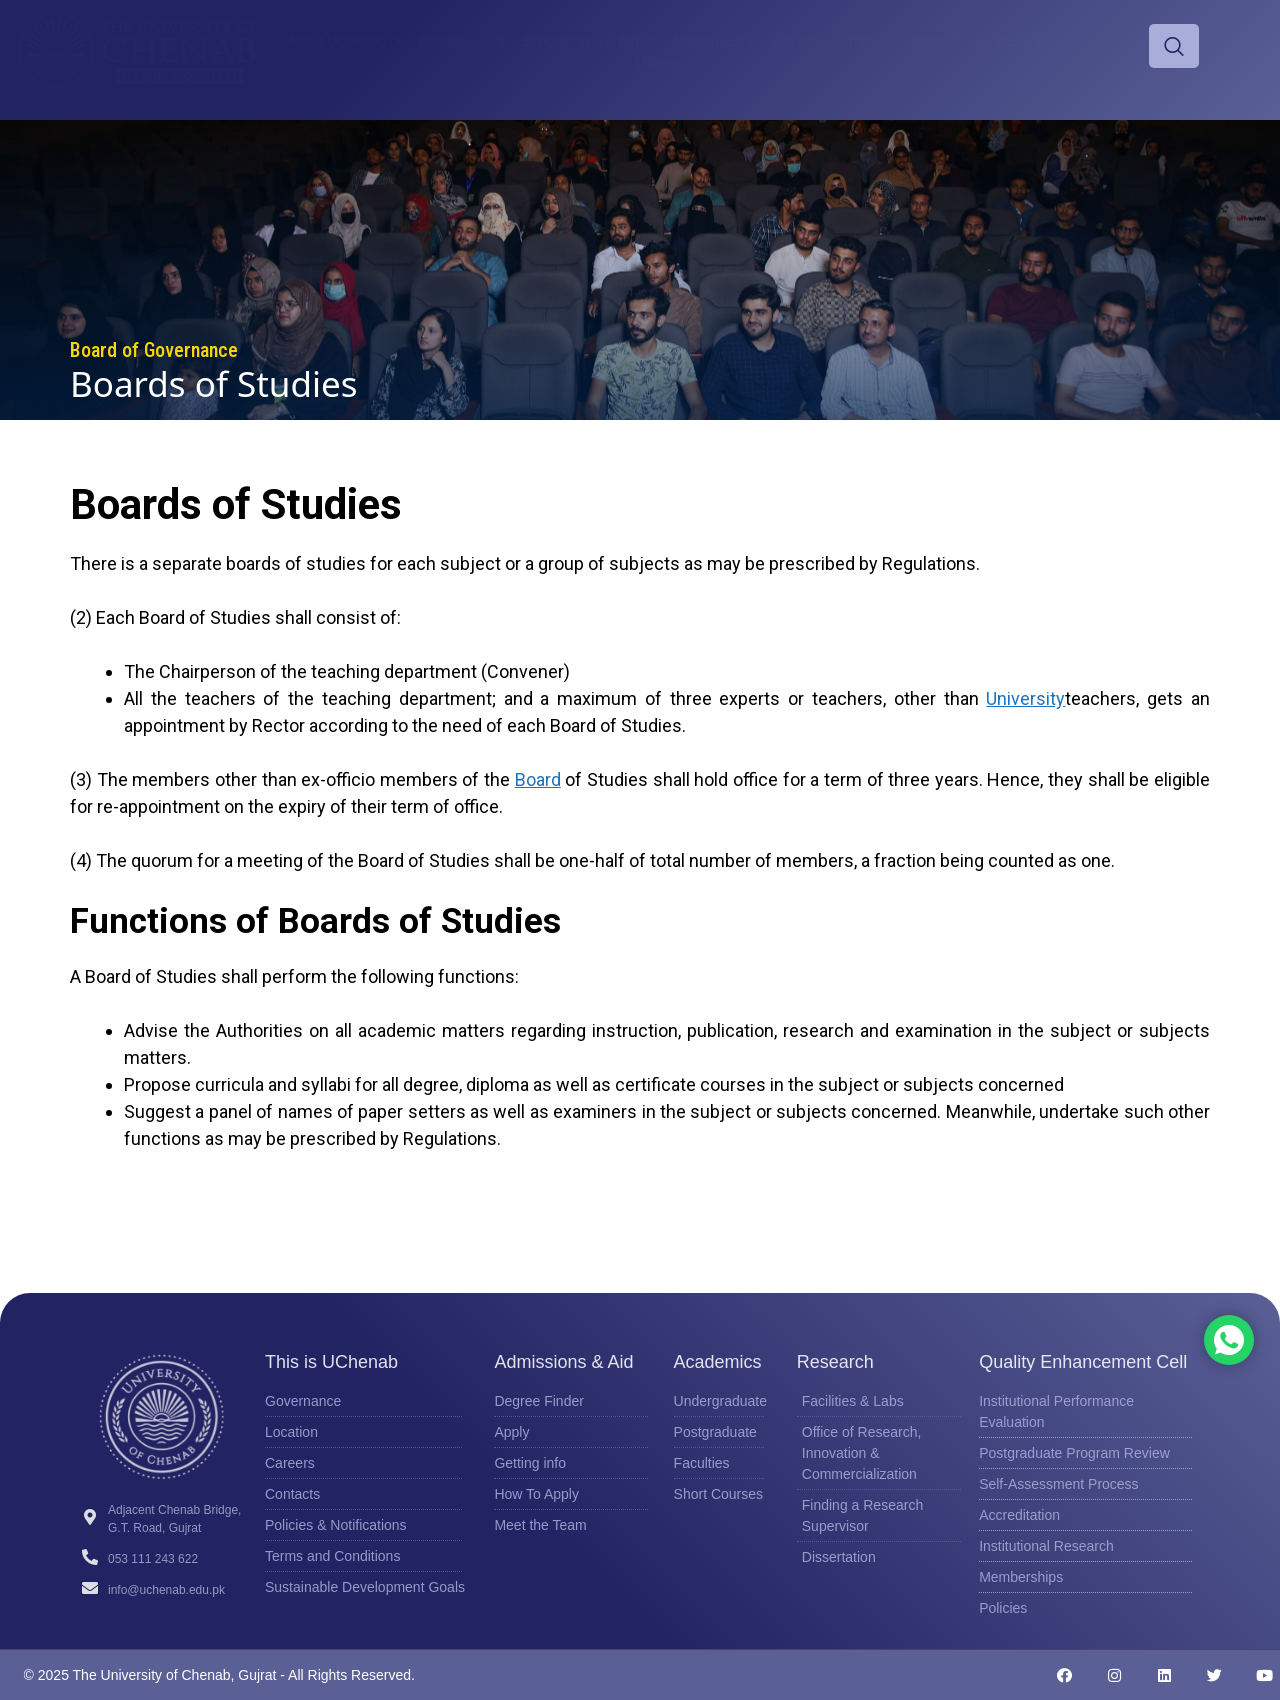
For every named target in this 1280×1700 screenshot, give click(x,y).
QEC (1023, 41)
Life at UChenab (832, 41)
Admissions (466, 41)
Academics (716, 41)
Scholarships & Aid (591, 41)
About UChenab (348, 41)
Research (946, 41)
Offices (667, 62)
